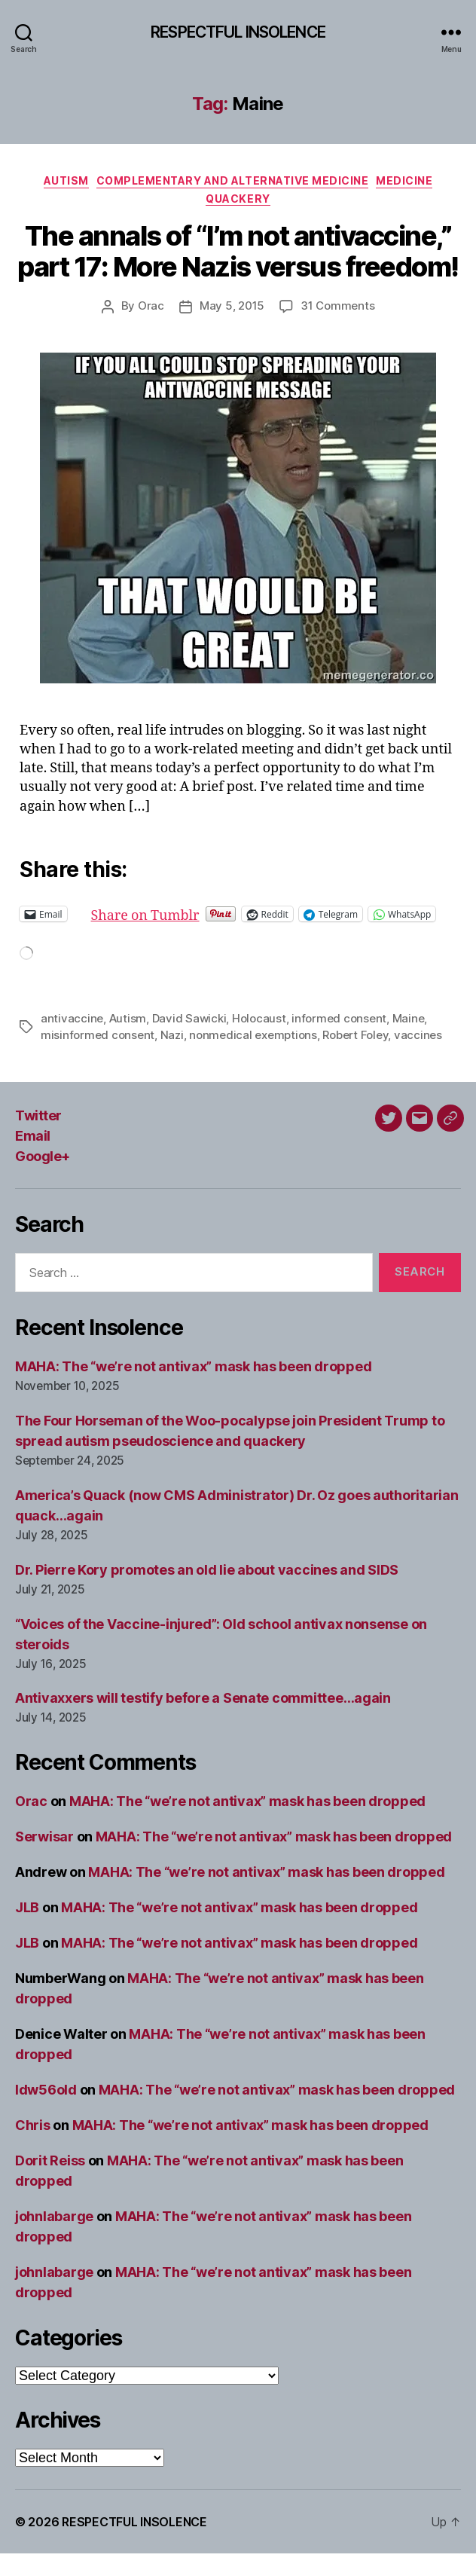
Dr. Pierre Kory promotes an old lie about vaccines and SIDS (206, 1592)
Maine (408, 1041)
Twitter (38, 1138)
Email (32, 1158)
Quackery (238, 198)
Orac (151, 305)
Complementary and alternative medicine (232, 180)
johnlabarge (54, 2239)
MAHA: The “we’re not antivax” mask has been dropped (193, 1389)
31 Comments (337, 305)
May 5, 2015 (232, 305)
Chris (32, 2148)
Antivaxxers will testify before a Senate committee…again (203, 1720)
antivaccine (72, 1041)
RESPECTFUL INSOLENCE (238, 32)
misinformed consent (97, 1057)
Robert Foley (355, 1057)
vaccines (418, 1057)
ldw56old (46, 2112)
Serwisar (44, 1859)
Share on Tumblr (194, 913)
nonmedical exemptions (253, 1057)
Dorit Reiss (50, 2183)
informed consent (338, 1041)
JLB (27, 1930)
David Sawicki (189, 1041)
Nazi (172, 1057)
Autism (66, 180)
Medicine (404, 180)
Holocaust (259, 1041)
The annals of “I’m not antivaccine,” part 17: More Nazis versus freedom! (238, 251)
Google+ (42, 1179)
